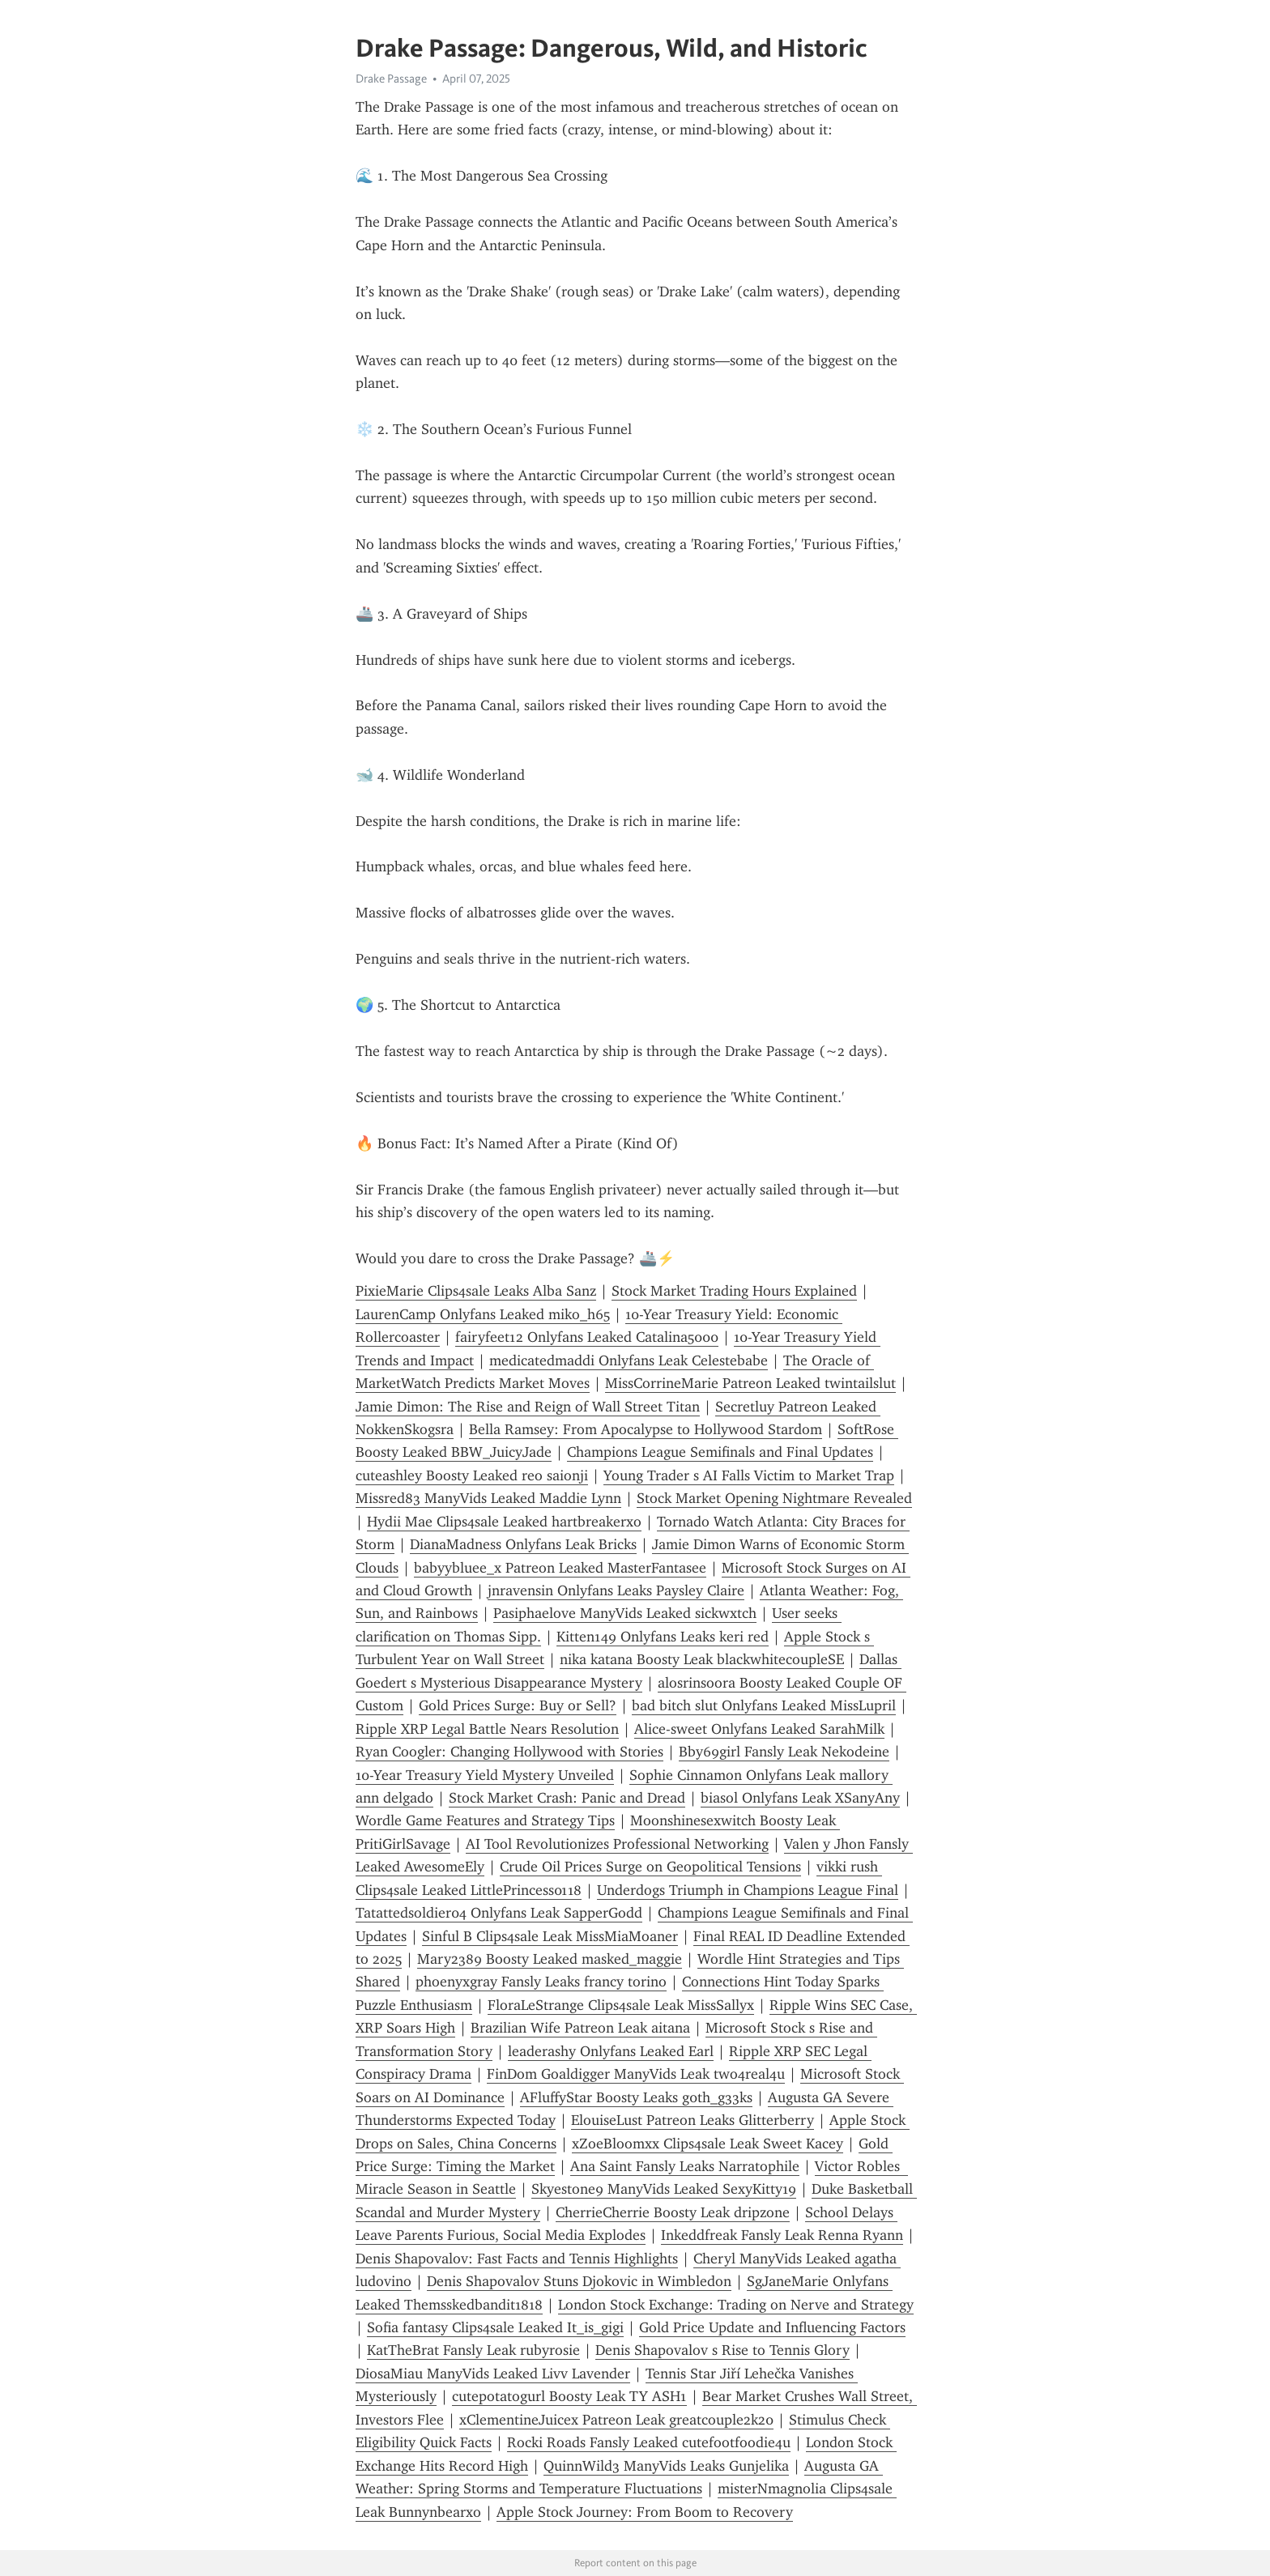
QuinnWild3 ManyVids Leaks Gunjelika (666, 2466)
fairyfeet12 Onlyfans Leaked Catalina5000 (586, 1337)
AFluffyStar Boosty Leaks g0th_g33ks (636, 2097)
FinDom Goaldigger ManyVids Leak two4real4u (636, 2074)
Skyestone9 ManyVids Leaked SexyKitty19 (663, 2189)
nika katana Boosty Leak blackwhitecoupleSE (702, 1659)
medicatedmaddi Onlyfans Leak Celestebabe (628, 1360)
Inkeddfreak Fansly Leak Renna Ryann (782, 2235)
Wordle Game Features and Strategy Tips (485, 1820)
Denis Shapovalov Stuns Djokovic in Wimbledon (579, 2281)
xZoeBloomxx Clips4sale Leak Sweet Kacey (707, 2143)
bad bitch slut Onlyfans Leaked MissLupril (764, 1705)
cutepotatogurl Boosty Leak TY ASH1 (569, 2396)
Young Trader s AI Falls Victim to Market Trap (748, 1475)
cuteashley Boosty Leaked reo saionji (472, 1475)
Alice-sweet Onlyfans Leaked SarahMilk (759, 1729)
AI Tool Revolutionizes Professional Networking (617, 1844)
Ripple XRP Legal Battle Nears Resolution (487, 1729)
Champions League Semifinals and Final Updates (720, 1452)
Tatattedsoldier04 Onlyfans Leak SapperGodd (499, 1913)
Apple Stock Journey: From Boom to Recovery (644, 2512)
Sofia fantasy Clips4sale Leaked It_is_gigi (495, 2327)
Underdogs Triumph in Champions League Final (747, 1890)
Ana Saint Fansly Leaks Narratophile (684, 2166)
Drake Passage (391, 78)
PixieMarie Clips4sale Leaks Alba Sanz (476, 1291)
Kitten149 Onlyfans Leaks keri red (662, 1637)
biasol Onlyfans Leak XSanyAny (800, 1798)
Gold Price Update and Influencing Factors (772, 2327)
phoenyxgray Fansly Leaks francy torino (541, 1982)
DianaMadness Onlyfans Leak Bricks (523, 1544)
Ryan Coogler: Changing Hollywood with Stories (509, 1752)
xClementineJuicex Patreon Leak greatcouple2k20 (616, 2420)
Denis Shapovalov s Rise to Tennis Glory (722, 2350)
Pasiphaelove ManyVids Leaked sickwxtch (624, 1613)
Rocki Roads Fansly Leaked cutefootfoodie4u (649, 2442)
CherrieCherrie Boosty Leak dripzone (673, 2212)
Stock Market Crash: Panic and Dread (567, 1798)
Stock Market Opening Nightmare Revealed (774, 1498)
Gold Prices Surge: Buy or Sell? (517, 1705)
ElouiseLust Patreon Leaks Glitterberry (692, 2120)
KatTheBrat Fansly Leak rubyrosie (473, 2350)
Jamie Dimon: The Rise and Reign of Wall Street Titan (528, 1407)
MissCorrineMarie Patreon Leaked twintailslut (750, 1383)
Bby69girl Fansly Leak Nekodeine (784, 1752)
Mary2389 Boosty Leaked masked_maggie (549, 1959)
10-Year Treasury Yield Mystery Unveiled (485, 1775)
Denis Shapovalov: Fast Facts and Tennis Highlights (517, 2258)
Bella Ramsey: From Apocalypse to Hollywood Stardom (645, 1429)
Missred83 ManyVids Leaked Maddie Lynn (488, 1498)
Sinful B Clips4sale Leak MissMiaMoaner (550, 1936)
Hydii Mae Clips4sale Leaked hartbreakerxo (504, 1522)
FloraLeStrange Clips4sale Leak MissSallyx (621, 2005)
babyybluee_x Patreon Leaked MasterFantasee (560, 1568)
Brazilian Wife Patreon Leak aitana (580, 2028)
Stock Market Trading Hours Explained (734, 1291)
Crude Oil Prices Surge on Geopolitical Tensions (650, 1867)
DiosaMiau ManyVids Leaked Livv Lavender (493, 2373)
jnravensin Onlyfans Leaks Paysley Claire (616, 1590)
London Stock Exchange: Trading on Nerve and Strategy (736, 2305)
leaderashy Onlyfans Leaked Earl (611, 2051)
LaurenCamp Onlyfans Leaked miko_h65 (483, 1314)
